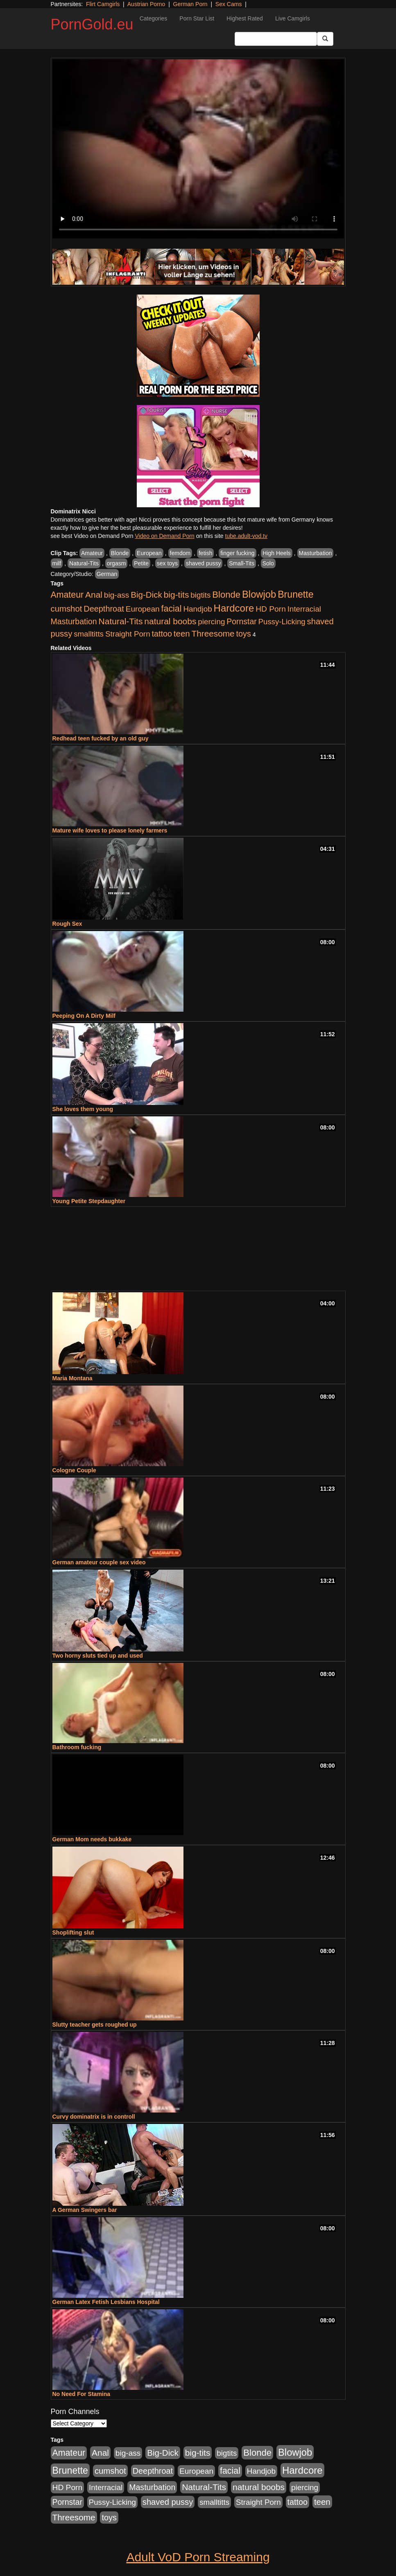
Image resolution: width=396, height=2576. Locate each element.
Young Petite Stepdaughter (89, 1201)
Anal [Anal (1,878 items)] (93, 594)
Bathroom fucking (77, 1747)
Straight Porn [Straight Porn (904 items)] (127, 634)
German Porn (190, 4)
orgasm (116, 563)
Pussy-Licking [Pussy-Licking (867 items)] (281, 621)
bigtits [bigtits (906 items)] (200, 595)
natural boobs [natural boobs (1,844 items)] (170, 621)
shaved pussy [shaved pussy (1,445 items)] (168, 2501)
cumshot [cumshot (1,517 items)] (66, 608)
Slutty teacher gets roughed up (94, 2024)
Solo (268, 563)
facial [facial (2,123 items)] (171, 609)
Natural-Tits (84, 563)
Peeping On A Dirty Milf (84, 1015)
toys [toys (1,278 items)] (243, 633)
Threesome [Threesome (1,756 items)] (213, 633)
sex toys (167, 563)
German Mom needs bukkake (92, 1839)
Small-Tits (241, 563)
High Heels (276, 553)
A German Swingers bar (84, 2210)
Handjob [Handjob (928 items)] (197, 609)
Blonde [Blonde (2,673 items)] (226, 594)
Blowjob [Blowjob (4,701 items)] (259, 594)
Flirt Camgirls (103, 4)
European (149, 553)
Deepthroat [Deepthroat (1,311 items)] (104, 608)
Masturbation (315, 553)
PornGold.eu (92, 24)
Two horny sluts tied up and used (97, 1655)
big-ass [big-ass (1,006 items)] (116, 595)
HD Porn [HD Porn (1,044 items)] (271, 609)
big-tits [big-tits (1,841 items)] (176, 594)
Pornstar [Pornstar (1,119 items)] (241, 621)
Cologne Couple (74, 1470)
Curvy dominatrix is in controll (93, 2116)
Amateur (92, 553)
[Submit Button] (325, 39)
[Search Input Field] (276, 39)
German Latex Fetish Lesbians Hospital (106, 2302)
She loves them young (82, 1109)
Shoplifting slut (73, 1932)
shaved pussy (203, 563)
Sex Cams (228, 4)
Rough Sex (67, 923)
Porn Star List (196, 18)
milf (56, 563)
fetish (205, 553)
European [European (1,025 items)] (143, 609)
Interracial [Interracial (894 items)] (304, 609)
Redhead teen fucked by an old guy (100, 738)
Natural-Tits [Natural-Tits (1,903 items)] (120, 621)
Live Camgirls (292, 18)
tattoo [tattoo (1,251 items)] (162, 633)
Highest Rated (244, 18)
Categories (153, 18)
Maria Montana (72, 1378)
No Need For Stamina (81, 2394)
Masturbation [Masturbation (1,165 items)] (74, 621)
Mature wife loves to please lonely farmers (109, 830)
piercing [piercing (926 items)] (211, 621)
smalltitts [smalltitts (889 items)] (89, 634)
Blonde (120, 553)
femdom (180, 553)
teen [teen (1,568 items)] (182, 633)
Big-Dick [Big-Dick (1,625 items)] (146, 594)
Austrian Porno (146, 4)
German (107, 574)
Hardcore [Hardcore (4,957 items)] (234, 608)
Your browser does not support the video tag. (198, 148)
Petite (141, 563)
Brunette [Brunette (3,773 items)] (295, 594)
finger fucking (237, 553)
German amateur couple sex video (99, 1562)
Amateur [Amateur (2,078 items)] (67, 595)
